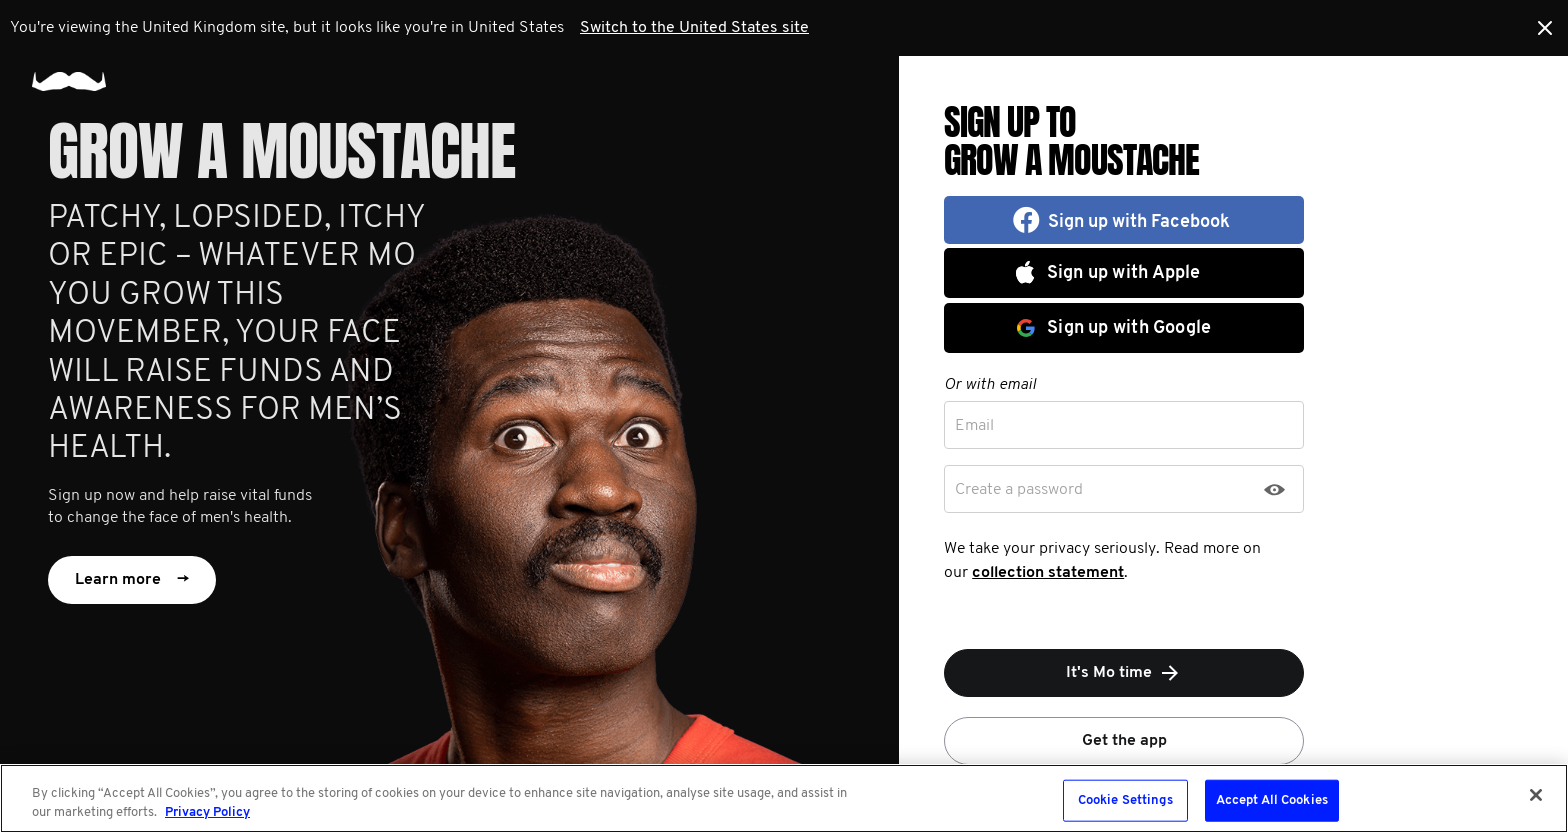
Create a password (1019, 490)
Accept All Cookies (1272, 800)
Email (974, 426)
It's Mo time (1124, 673)
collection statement (1048, 573)
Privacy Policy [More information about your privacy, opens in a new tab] (207, 812)
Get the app (1124, 741)
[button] (1124, 220)
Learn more (132, 580)
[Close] (1536, 795)
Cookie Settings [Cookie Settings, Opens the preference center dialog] (1125, 800)
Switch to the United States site (694, 28)
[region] (784, 798)
